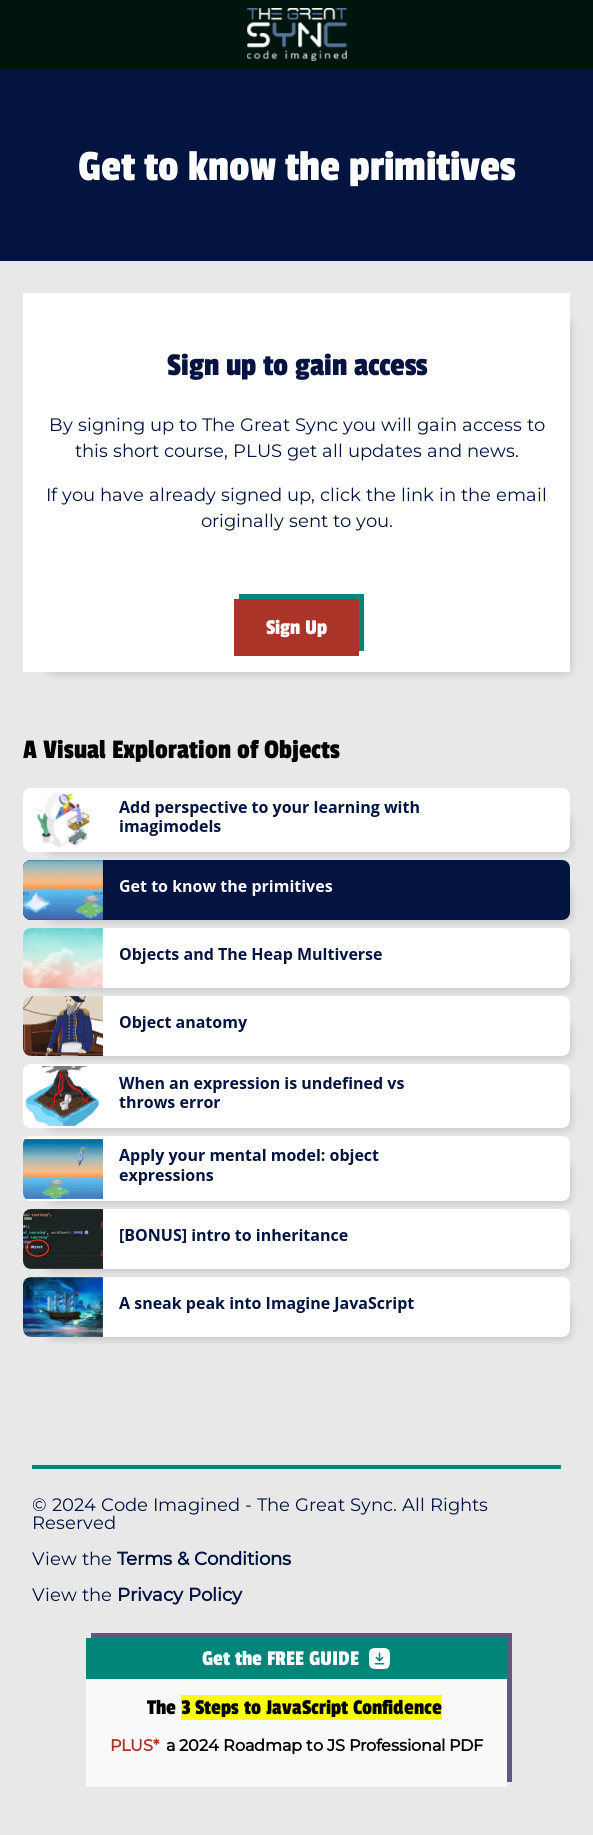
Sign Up (296, 627)
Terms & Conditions (204, 1559)
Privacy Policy (179, 1595)
